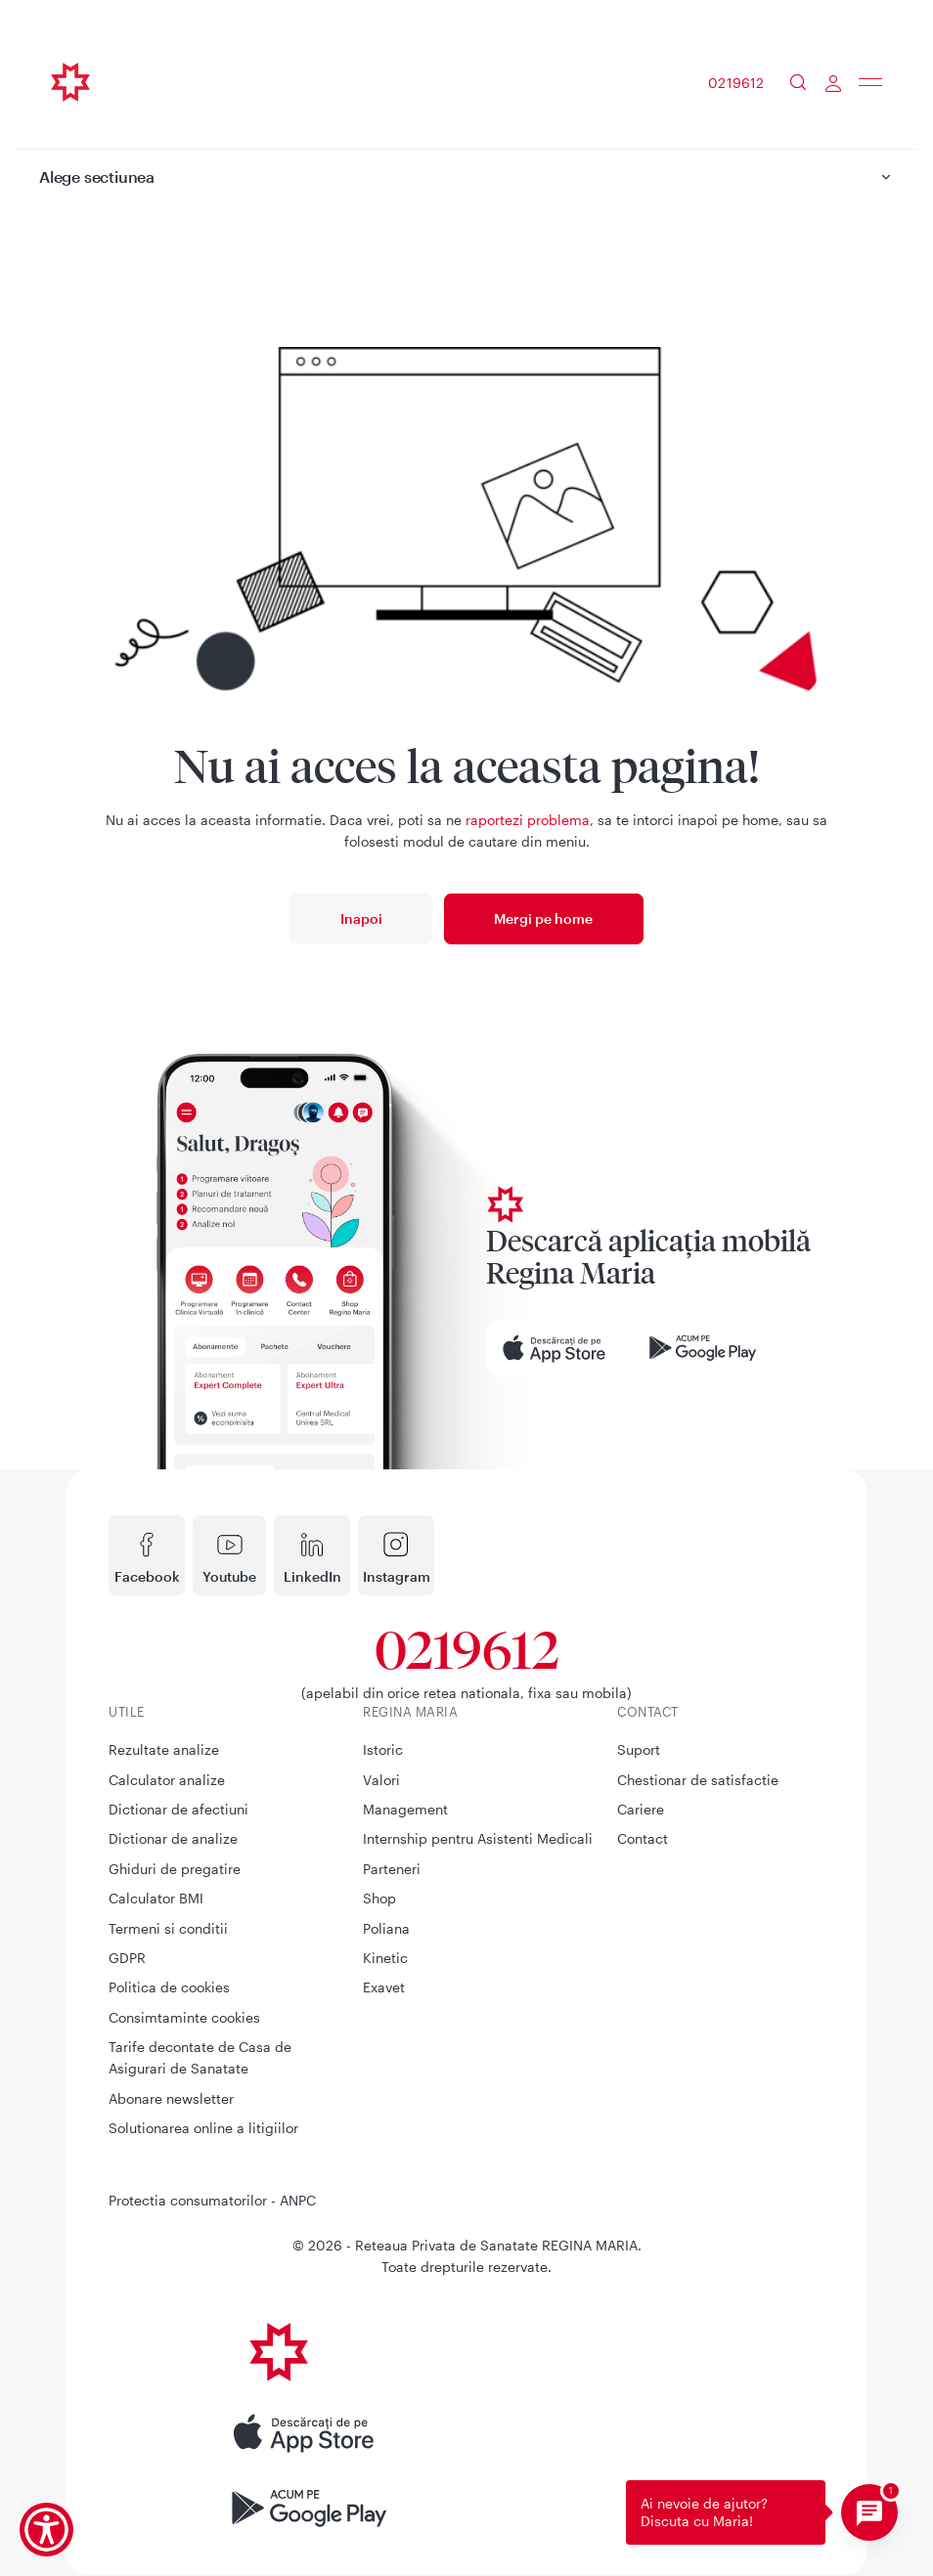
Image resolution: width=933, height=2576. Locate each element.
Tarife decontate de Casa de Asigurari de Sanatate (200, 2057)
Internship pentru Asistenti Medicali (478, 1838)
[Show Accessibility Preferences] (46, 2529)
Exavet (384, 1987)
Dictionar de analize (173, 1838)
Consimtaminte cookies (184, 2017)
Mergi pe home (543, 918)
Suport (638, 1749)
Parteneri (392, 1868)
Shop (379, 1898)
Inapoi (361, 918)
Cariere (640, 1809)
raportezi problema (528, 819)
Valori (381, 1779)
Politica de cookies (169, 1987)
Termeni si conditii (168, 1928)
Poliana (386, 1928)
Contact (642, 1838)
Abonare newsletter (171, 2098)
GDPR (127, 1957)
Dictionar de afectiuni (178, 1809)
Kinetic (385, 1957)
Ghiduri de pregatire (175, 1868)
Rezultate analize (164, 1749)
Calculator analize (167, 1779)
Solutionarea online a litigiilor (203, 2127)
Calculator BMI (156, 1898)
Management (405, 1809)
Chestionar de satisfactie (697, 1779)
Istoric (383, 1749)
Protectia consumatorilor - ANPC (212, 2200)
